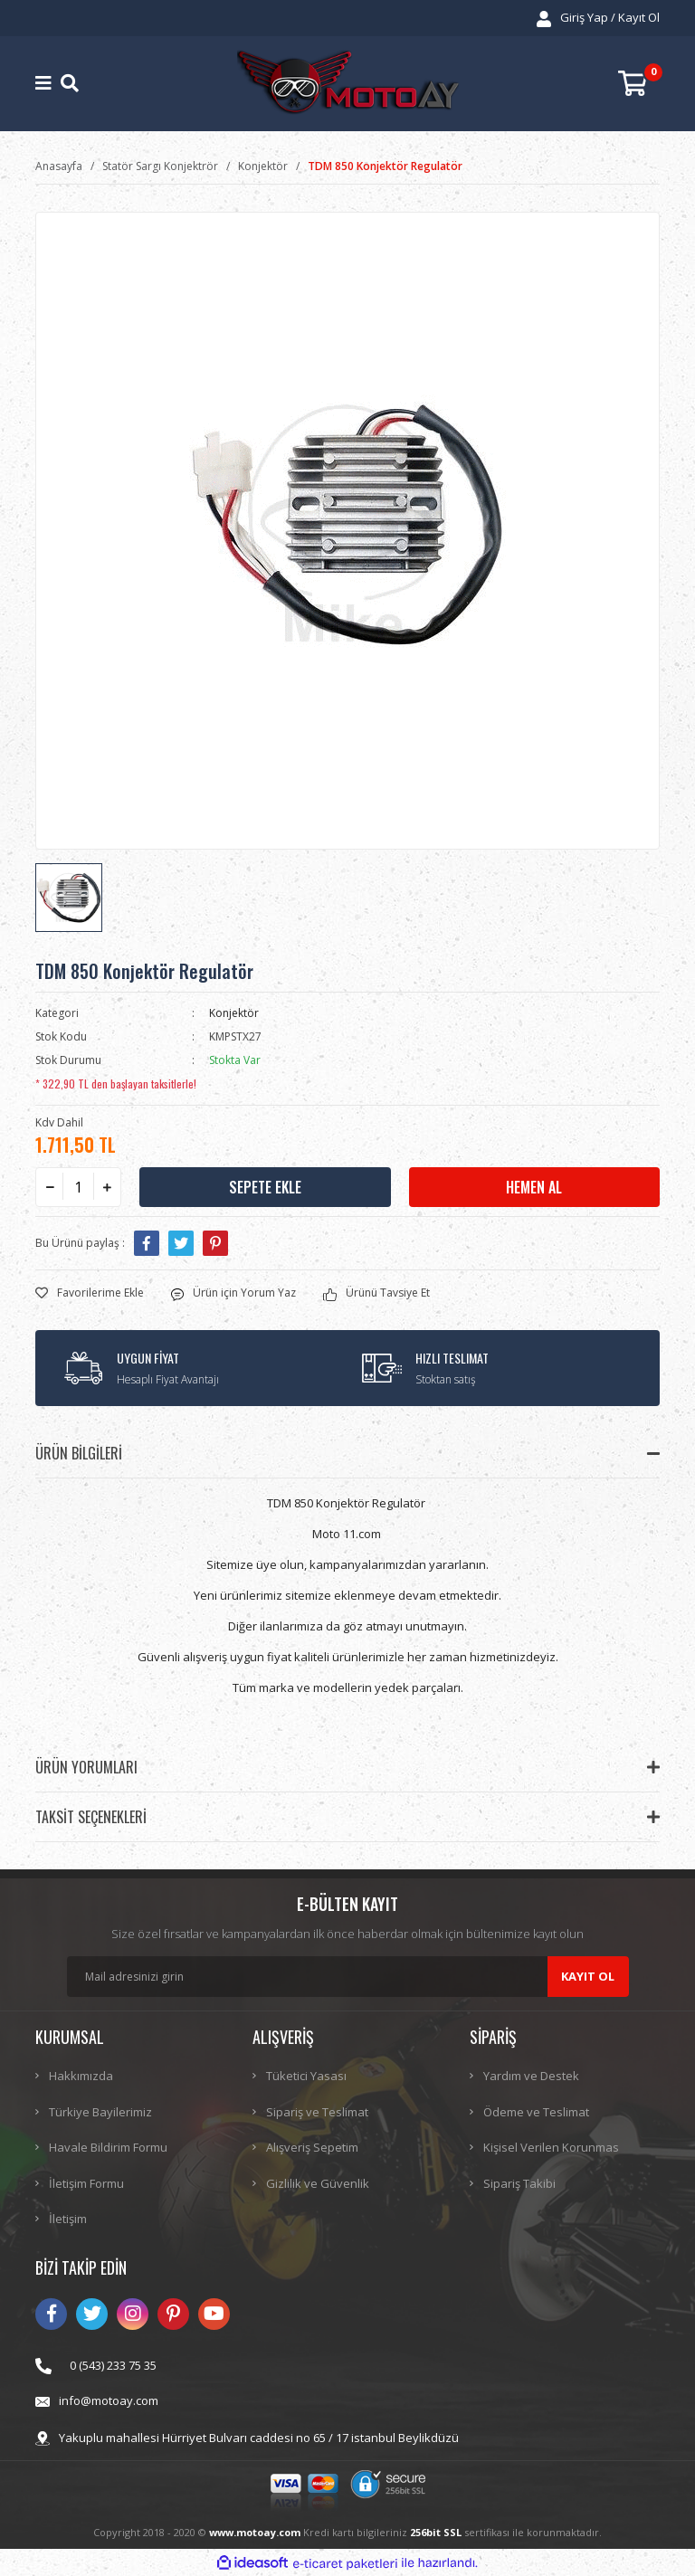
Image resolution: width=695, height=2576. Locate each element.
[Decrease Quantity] (49, 1187)
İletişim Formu (86, 2183)
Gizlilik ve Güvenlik (317, 2183)
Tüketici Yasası (306, 2075)
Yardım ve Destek (531, 2075)
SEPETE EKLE (265, 1187)
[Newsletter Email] (348, 1976)
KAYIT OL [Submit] (587, 1976)
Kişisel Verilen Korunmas (551, 2147)
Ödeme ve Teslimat (536, 2112)
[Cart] (639, 84)
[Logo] (348, 84)
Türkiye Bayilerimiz (100, 2112)
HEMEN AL (534, 1187)
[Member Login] (598, 18)
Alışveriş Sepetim (312, 2147)
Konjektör (234, 1013)
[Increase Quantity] (106, 1187)
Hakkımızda (81, 2075)
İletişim (68, 2218)
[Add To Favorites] (89, 1293)
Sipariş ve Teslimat (317, 2112)
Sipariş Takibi (519, 2183)
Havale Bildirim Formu (108, 2147)
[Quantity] (78, 1187)
